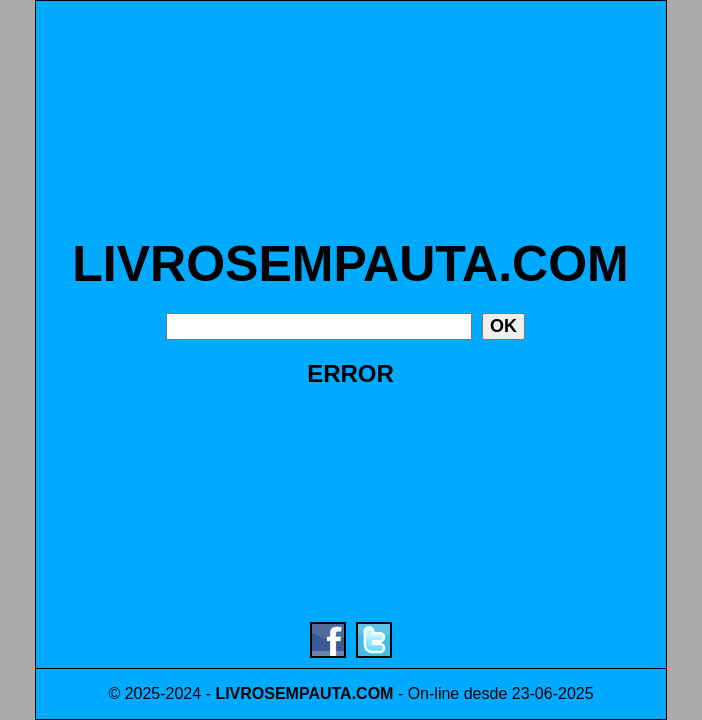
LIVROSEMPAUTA (283, 693)
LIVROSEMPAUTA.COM (350, 264)
